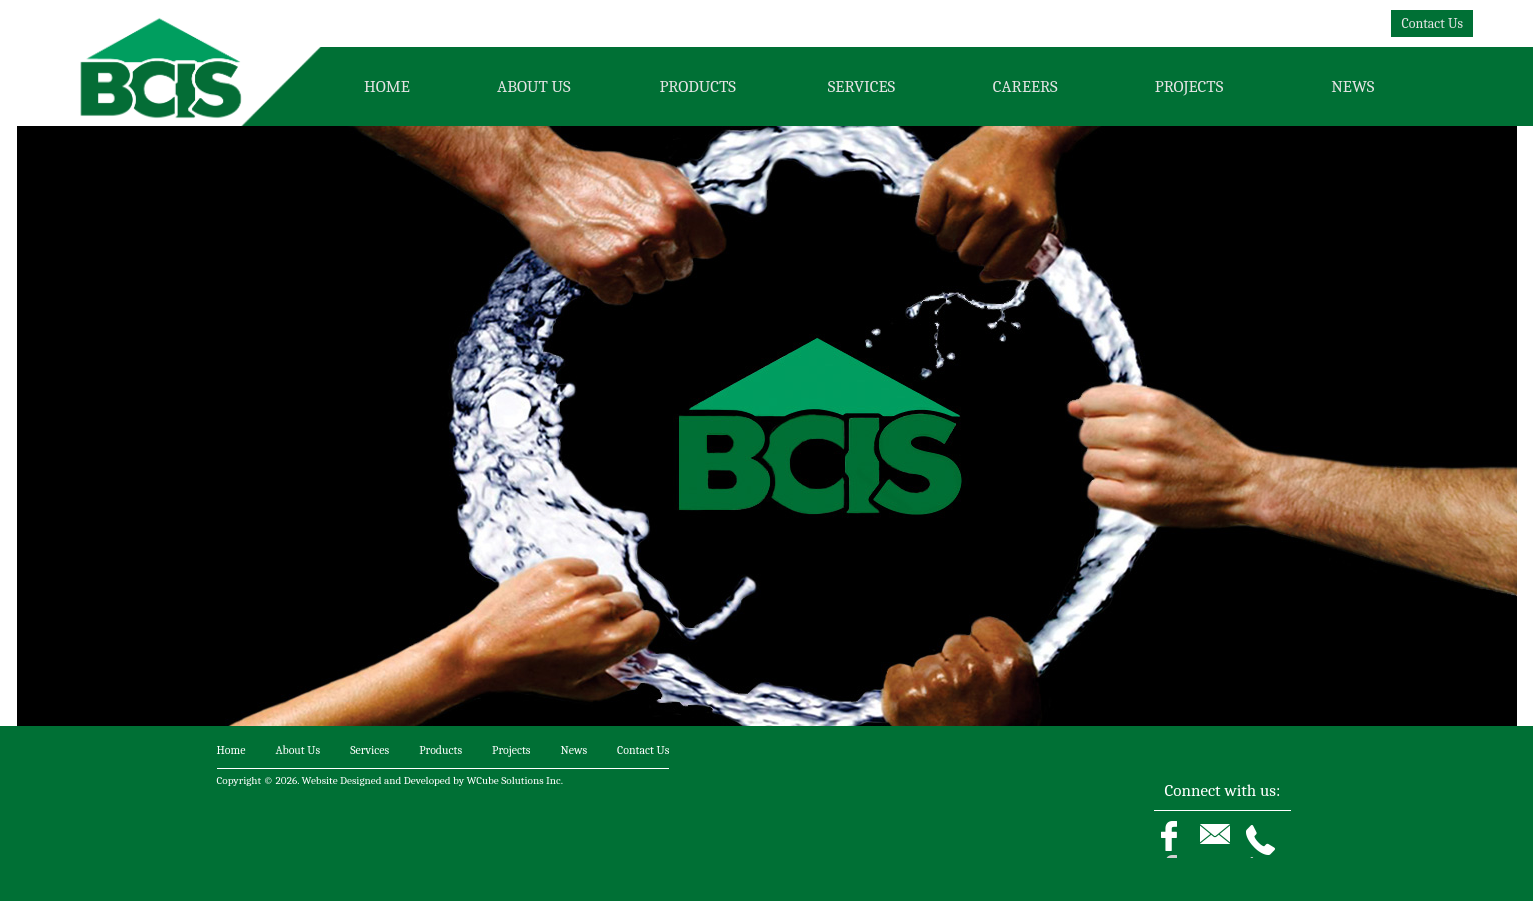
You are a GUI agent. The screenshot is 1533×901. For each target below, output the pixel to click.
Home (387, 86)
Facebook (1180, 849)
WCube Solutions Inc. (515, 780)
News (1352, 86)
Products (697, 86)
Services (861, 86)
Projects (1189, 86)
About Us (533, 86)
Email (1222, 849)
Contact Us (1432, 23)
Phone (1268, 849)
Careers (1025, 86)
